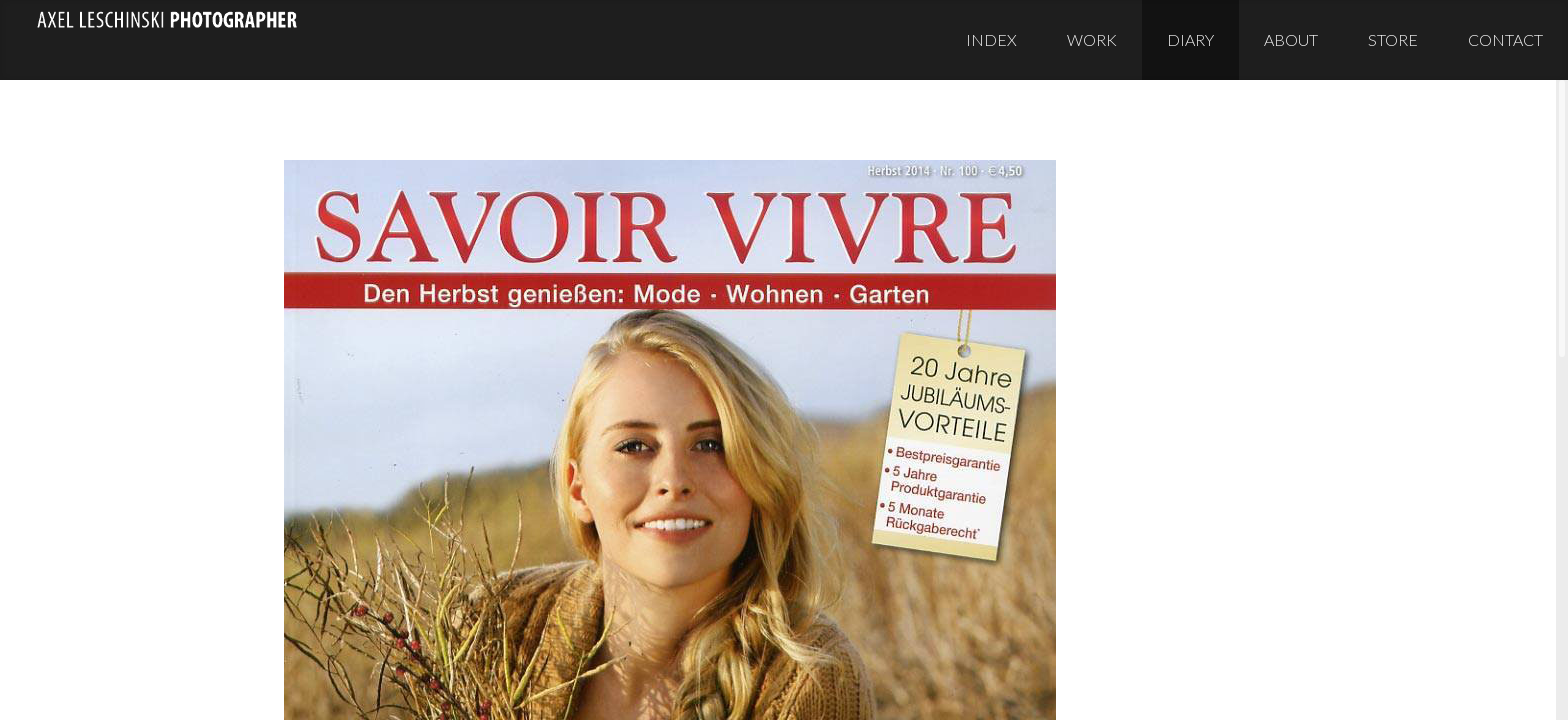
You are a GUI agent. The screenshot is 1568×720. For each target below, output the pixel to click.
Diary (1190, 39)
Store (1393, 39)
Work (1092, 39)
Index (991, 39)
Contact (1505, 39)
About (1291, 39)
